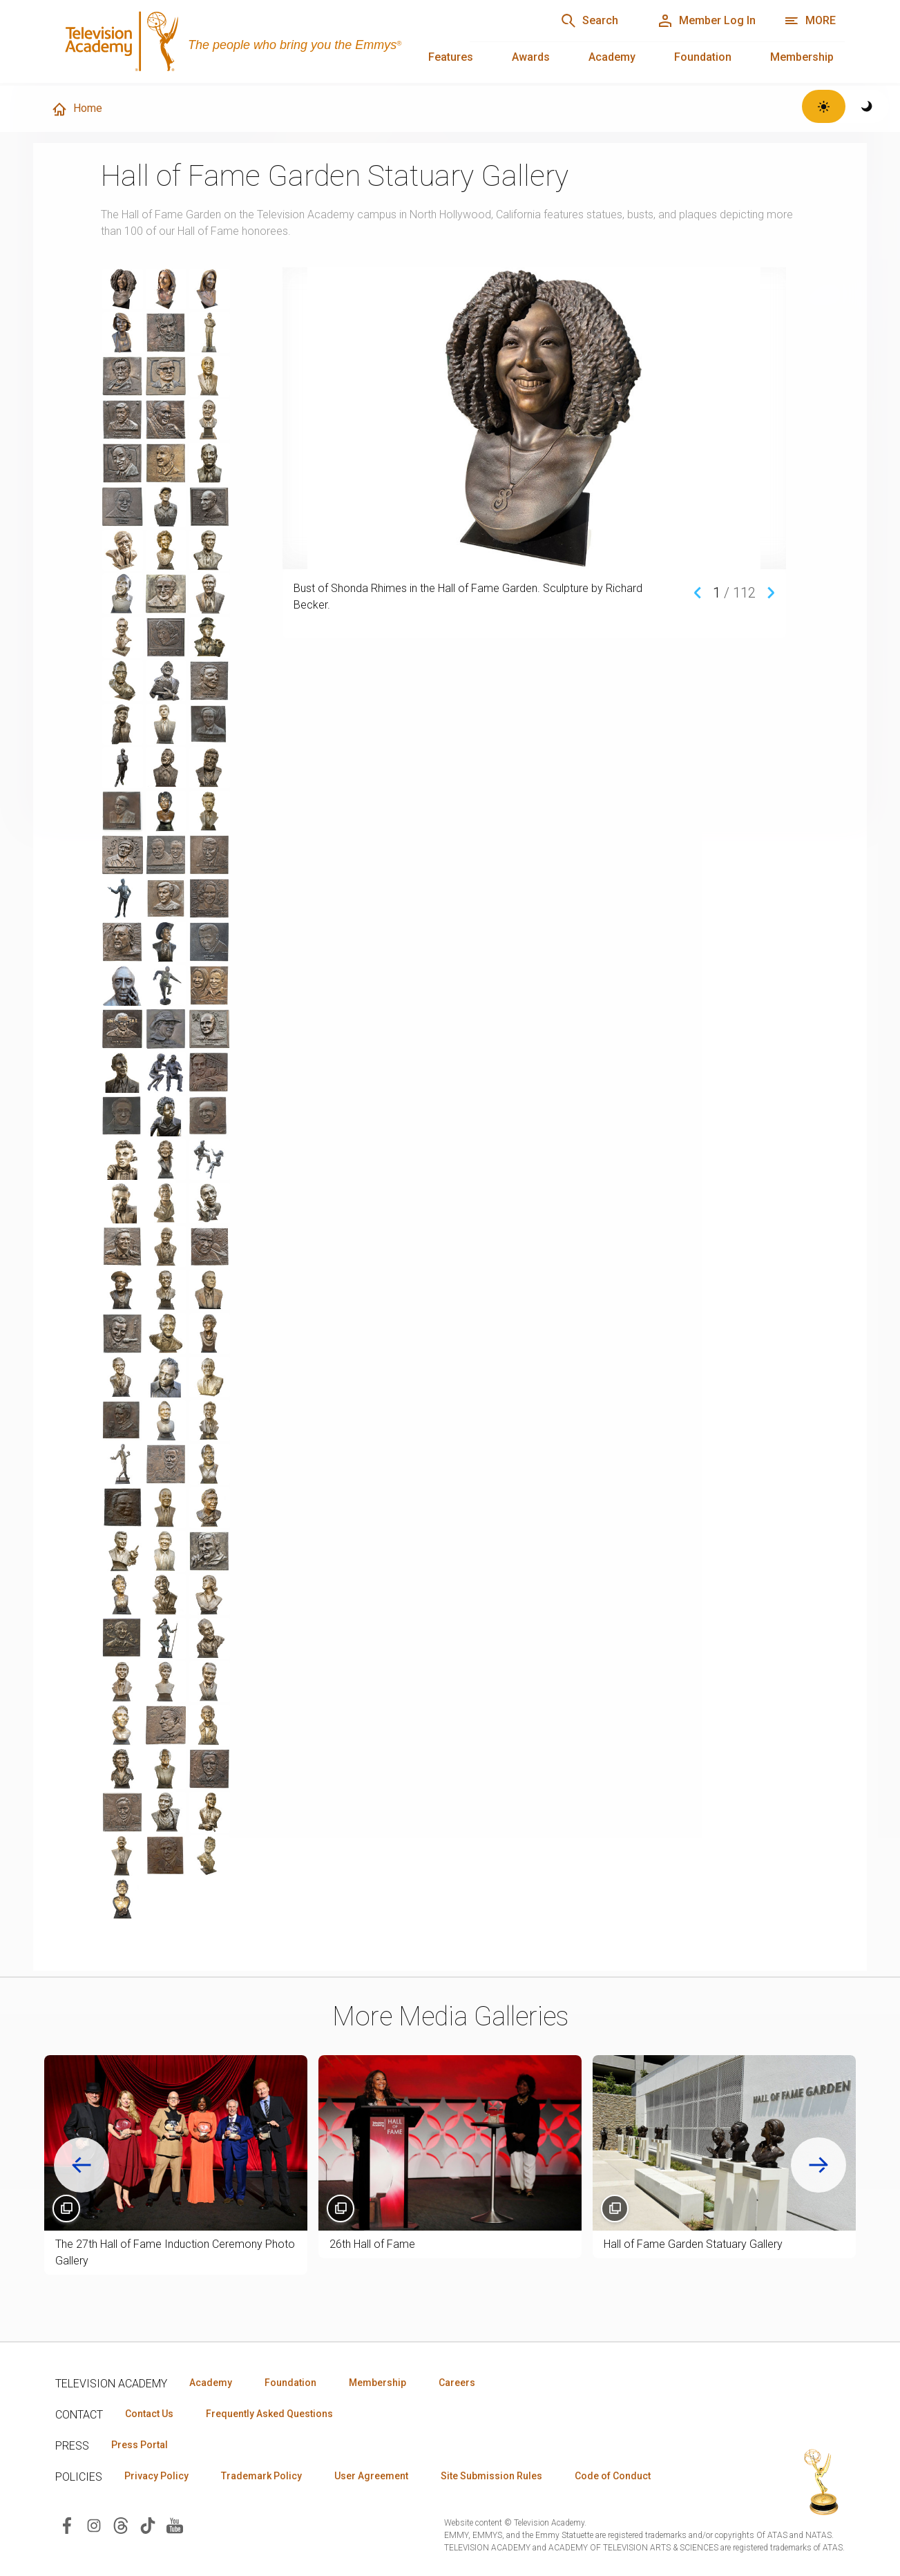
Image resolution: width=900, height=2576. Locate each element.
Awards (531, 57)
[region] (187, 1094)
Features (450, 57)
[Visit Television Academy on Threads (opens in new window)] (121, 2525)
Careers (457, 2382)
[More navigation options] (810, 20)
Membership (802, 57)
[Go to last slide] (81, 2165)
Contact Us (149, 2413)
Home (76, 109)
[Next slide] (818, 2165)
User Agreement (371, 2475)
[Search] (589, 20)
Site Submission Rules (491, 2475)
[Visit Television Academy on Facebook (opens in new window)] (67, 2525)
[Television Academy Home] (248, 41)
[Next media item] (771, 591)
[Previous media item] (697, 591)
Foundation (702, 57)
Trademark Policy (261, 2475)
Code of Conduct (613, 2475)
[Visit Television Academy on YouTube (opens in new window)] (174, 2525)
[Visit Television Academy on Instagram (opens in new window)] (94, 2525)
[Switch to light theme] (823, 106)
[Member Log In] (706, 20)
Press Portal (139, 2444)
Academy (611, 57)
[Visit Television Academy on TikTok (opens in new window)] (148, 2525)
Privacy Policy (156, 2475)
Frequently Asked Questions (269, 2413)
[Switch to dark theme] (867, 106)
